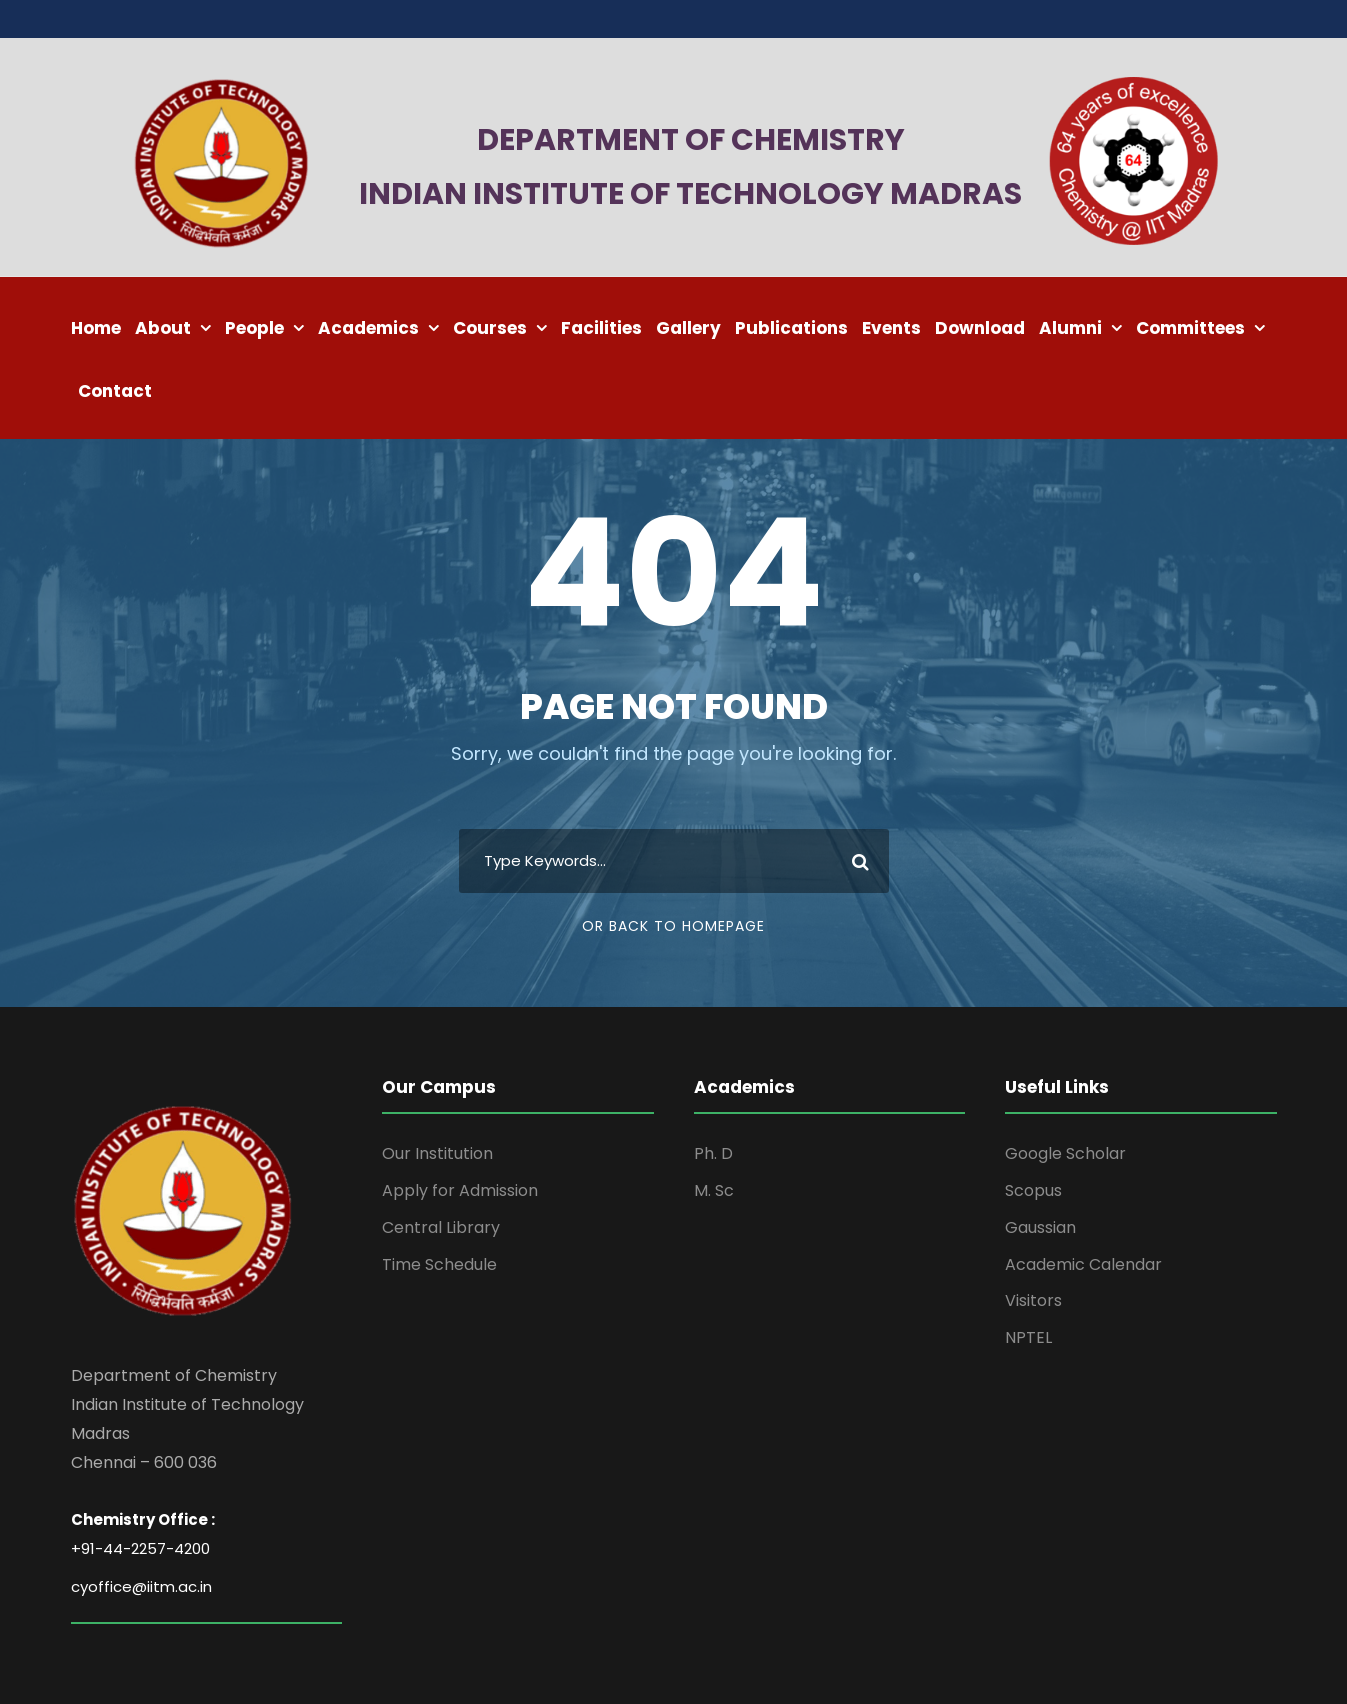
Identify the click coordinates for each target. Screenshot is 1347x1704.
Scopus (1033, 1190)
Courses (490, 328)
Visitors (1033, 1300)
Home (96, 328)
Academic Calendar (1083, 1264)
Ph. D (713, 1153)
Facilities (601, 328)
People (254, 328)
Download (980, 328)
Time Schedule (439, 1264)
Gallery (688, 328)
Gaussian (1040, 1227)
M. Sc (714, 1190)
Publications (791, 328)
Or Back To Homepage (673, 926)
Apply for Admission (460, 1190)
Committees (1190, 328)
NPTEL (1028, 1337)
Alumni (1070, 328)
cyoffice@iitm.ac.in (141, 1586)
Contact (115, 391)
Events (891, 328)
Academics (368, 328)
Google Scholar (1065, 1153)
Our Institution (437, 1153)
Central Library (441, 1227)
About (163, 328)
